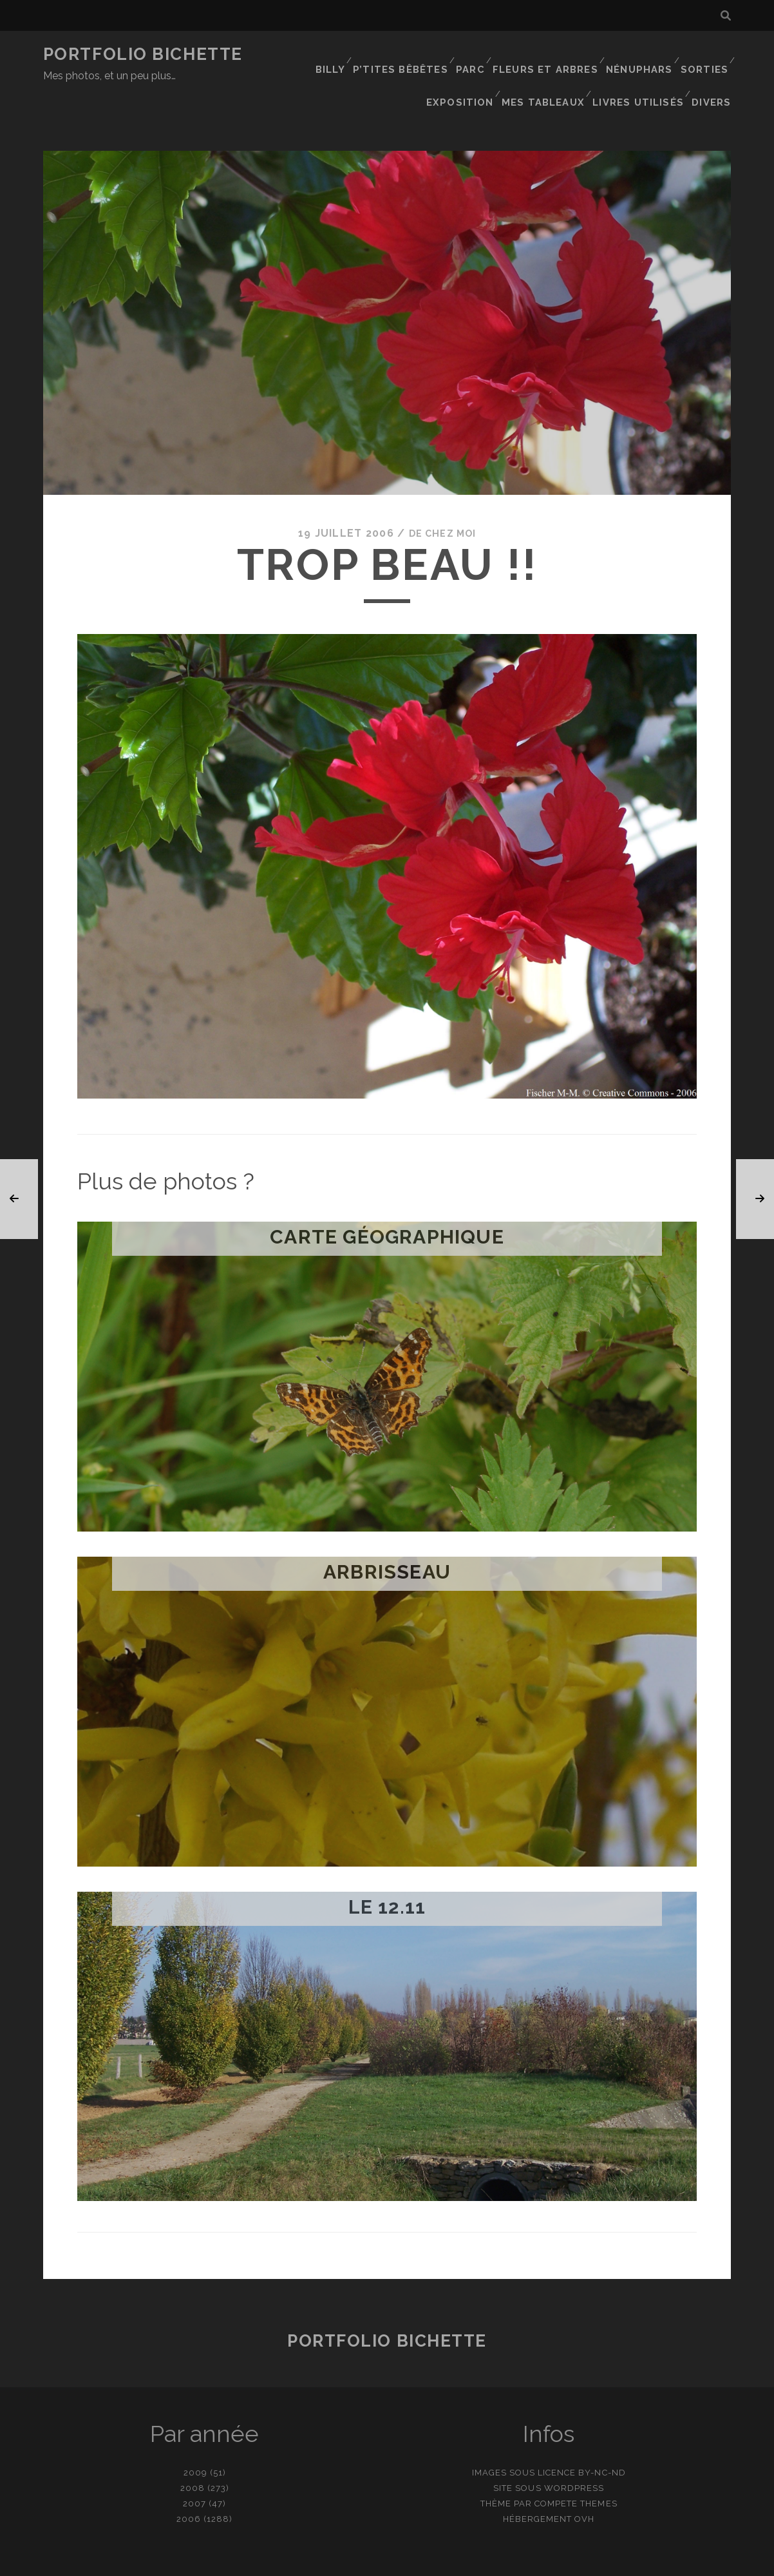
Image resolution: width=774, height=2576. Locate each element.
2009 (195, 2431)
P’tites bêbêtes (404, 54)
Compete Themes (576, 2462)
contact (364, 2561)
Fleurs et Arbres (547, 54)
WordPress (574, 2447)
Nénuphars (638, 54)
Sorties (703, 54)
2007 (194, 2462)
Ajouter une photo (451, 2561)
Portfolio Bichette (143, 54)
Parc (474, 54)
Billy (335, 54)
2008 (192, 2447)
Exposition (468, 70)
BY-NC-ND (601, 2431)
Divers (714, 70)
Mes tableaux (550, 70)
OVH (584, 2478)
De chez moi (442, 492)
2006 (188, 2478)
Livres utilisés (641, 70)
